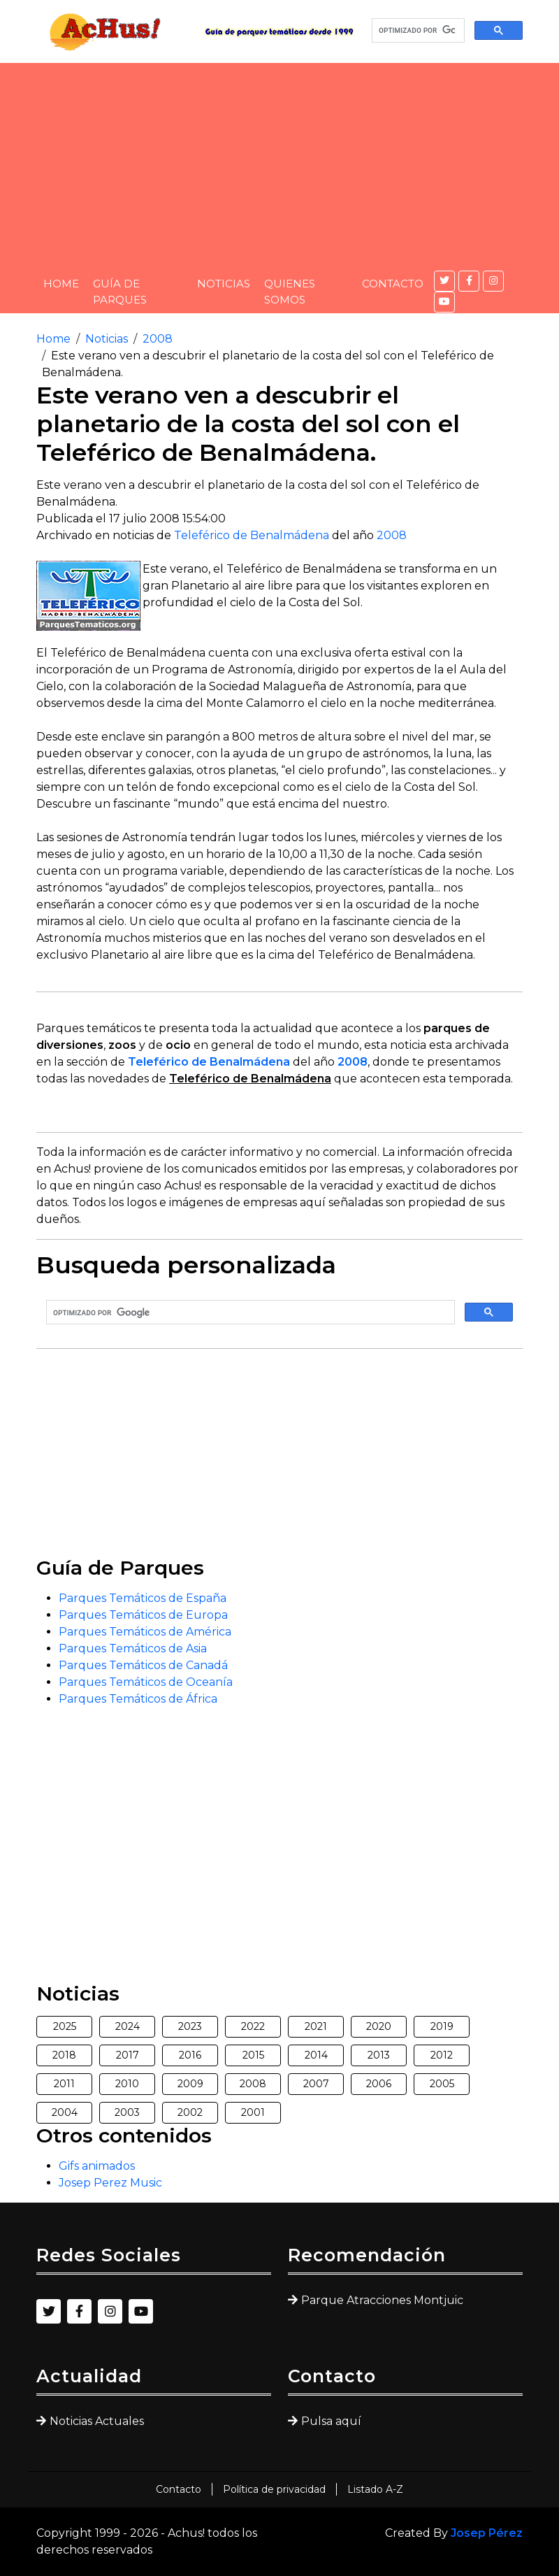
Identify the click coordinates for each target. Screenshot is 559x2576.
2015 (253, 2055)
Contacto (392, 283)
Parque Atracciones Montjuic (382, 2300)
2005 (442, 2083)
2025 (64, 2026)
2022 (253, 2026)
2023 (190, 2026)
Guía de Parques (120, 291)
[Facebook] (468, 281)
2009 (190, 2083)
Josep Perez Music (110, 2182)
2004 (65, 2112)
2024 (127, 2026)
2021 (316, 2026)
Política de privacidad (274, 2489)
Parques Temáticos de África (138, 1698)
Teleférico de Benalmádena (251, 535)
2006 (378, 2083)
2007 (316, 2083)
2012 (441, 2055)
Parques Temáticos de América (145, 1631)
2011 (64, 2083)
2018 (64, 2055)
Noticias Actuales (97, 2421)
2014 (316, 2055)
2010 (127, 2083)
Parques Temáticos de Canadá (143, 1665)
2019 (441, 2026)
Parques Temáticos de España (142, 1598)
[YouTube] (444, 302)
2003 (127, 2112)
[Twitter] (444, 281)
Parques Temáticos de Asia (133, 1648)
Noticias (223, 283)
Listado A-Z (375, 2489)
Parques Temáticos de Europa (143, 1615)
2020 (378, 2026)
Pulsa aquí (331, 2421)
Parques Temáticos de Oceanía (146, 1682)
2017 (127, 2055)
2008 (158, 338)
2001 (253, 2112)
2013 (379, 2055)
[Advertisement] (279, 161)
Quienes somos (289, 291)
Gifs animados (97, 2166)
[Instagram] (493, 281)
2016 (190, 2055)
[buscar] (417, 30)
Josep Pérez (487, 2533)
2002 (190, 2112)
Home (61, 283)
